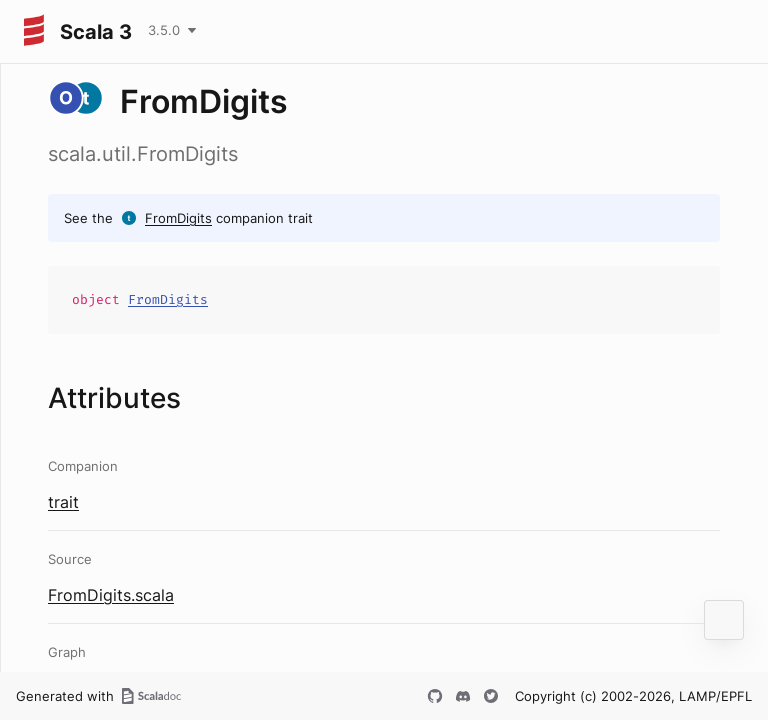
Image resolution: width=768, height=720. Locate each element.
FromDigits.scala (111, 595)
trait (63, 502)
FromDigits (178, 218)
